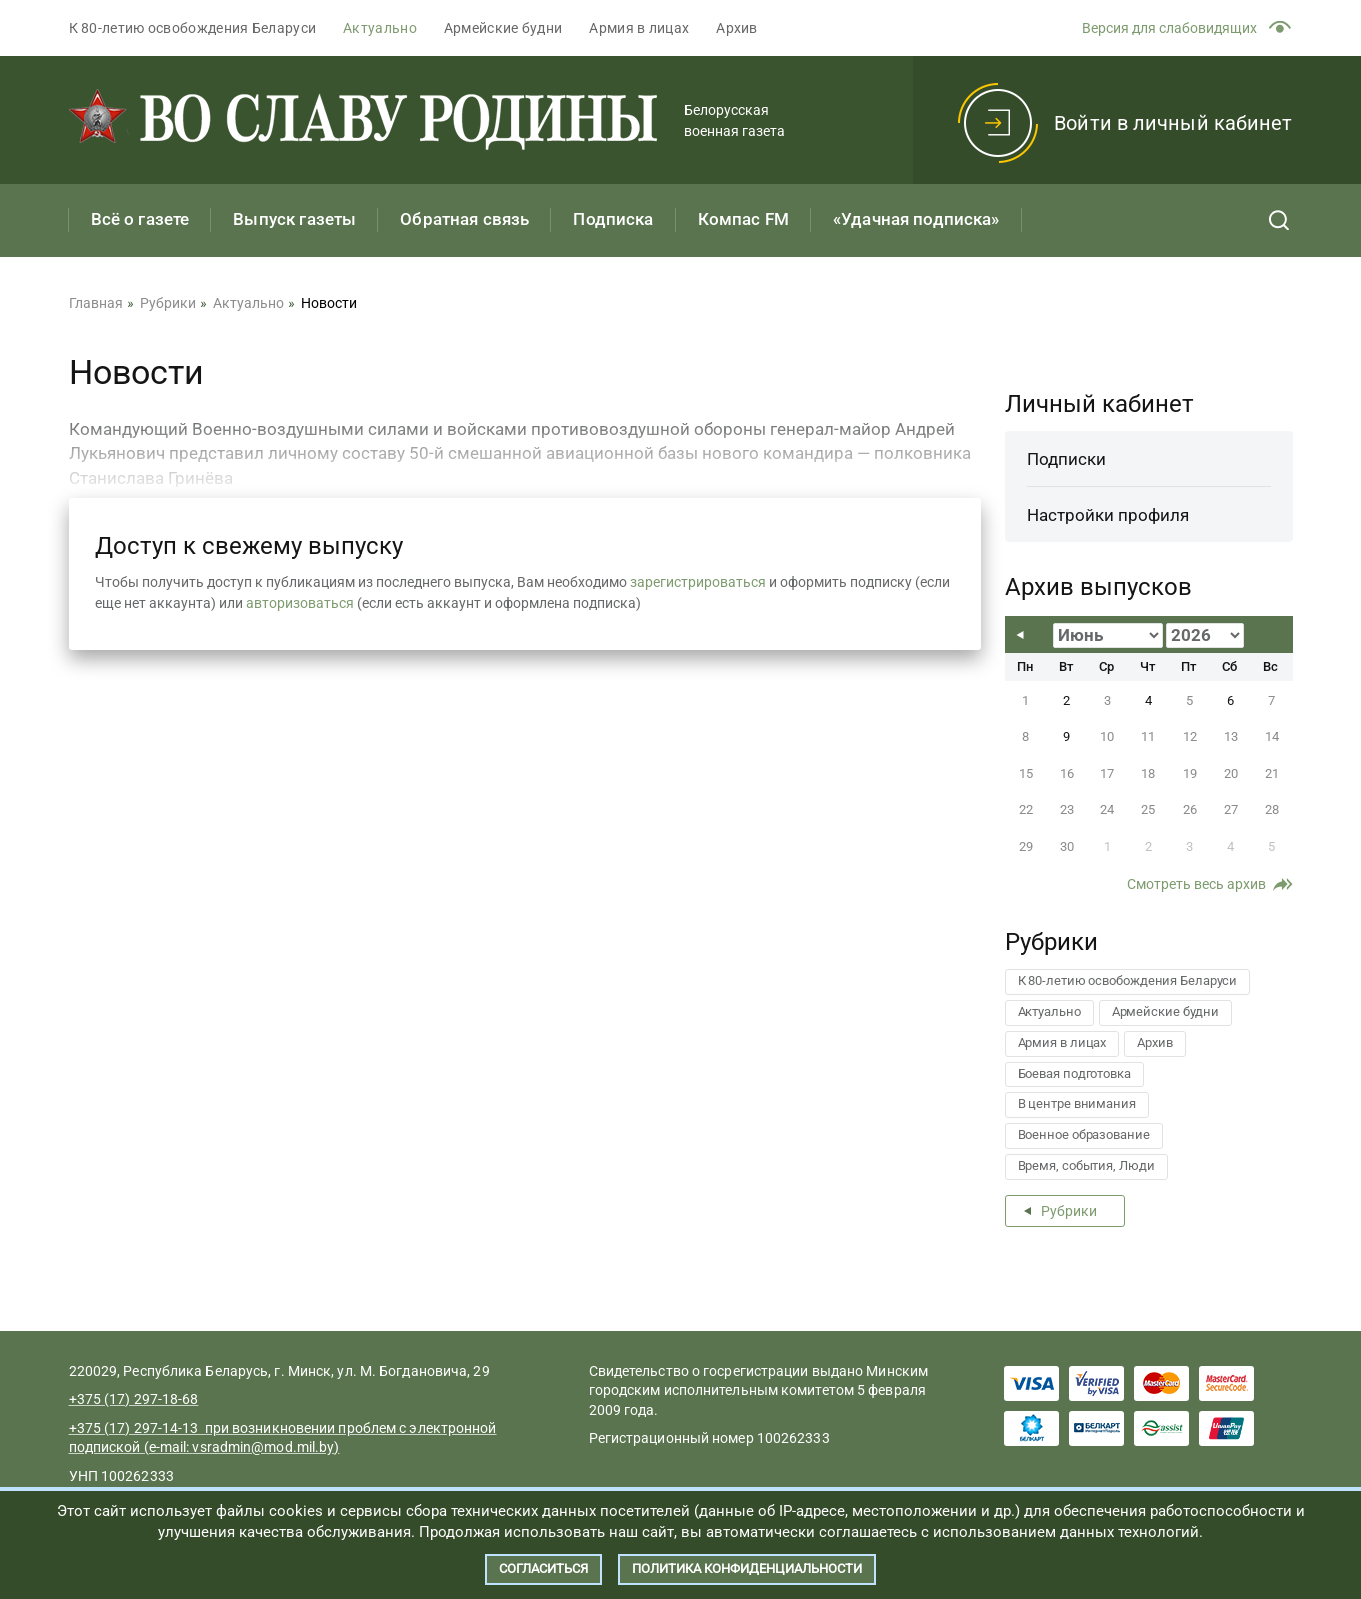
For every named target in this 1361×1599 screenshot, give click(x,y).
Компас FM (743, 219)
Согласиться (543, 1568)
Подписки (1066, 459)
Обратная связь (464, 219)
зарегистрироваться (698, 582)
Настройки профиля (1108, 515)
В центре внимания (1077, 1103)
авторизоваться (300, 603)
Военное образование (1084, 1134)
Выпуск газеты (294, 219)
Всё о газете (140, 219)
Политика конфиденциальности (747, 1568)
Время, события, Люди (1086, 1165)
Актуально (380, 28)
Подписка (613, 219)
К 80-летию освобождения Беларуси (193, 28)
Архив (737, 28)
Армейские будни (503, 28)
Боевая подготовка (1074, 1073)
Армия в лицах (639, 28)
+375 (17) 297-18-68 (134, 1399)
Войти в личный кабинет (1173, 123)
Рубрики (1069, 1211)
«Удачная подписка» (916, 219)
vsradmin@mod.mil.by (263, 1447)
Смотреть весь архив (1196, 884)
